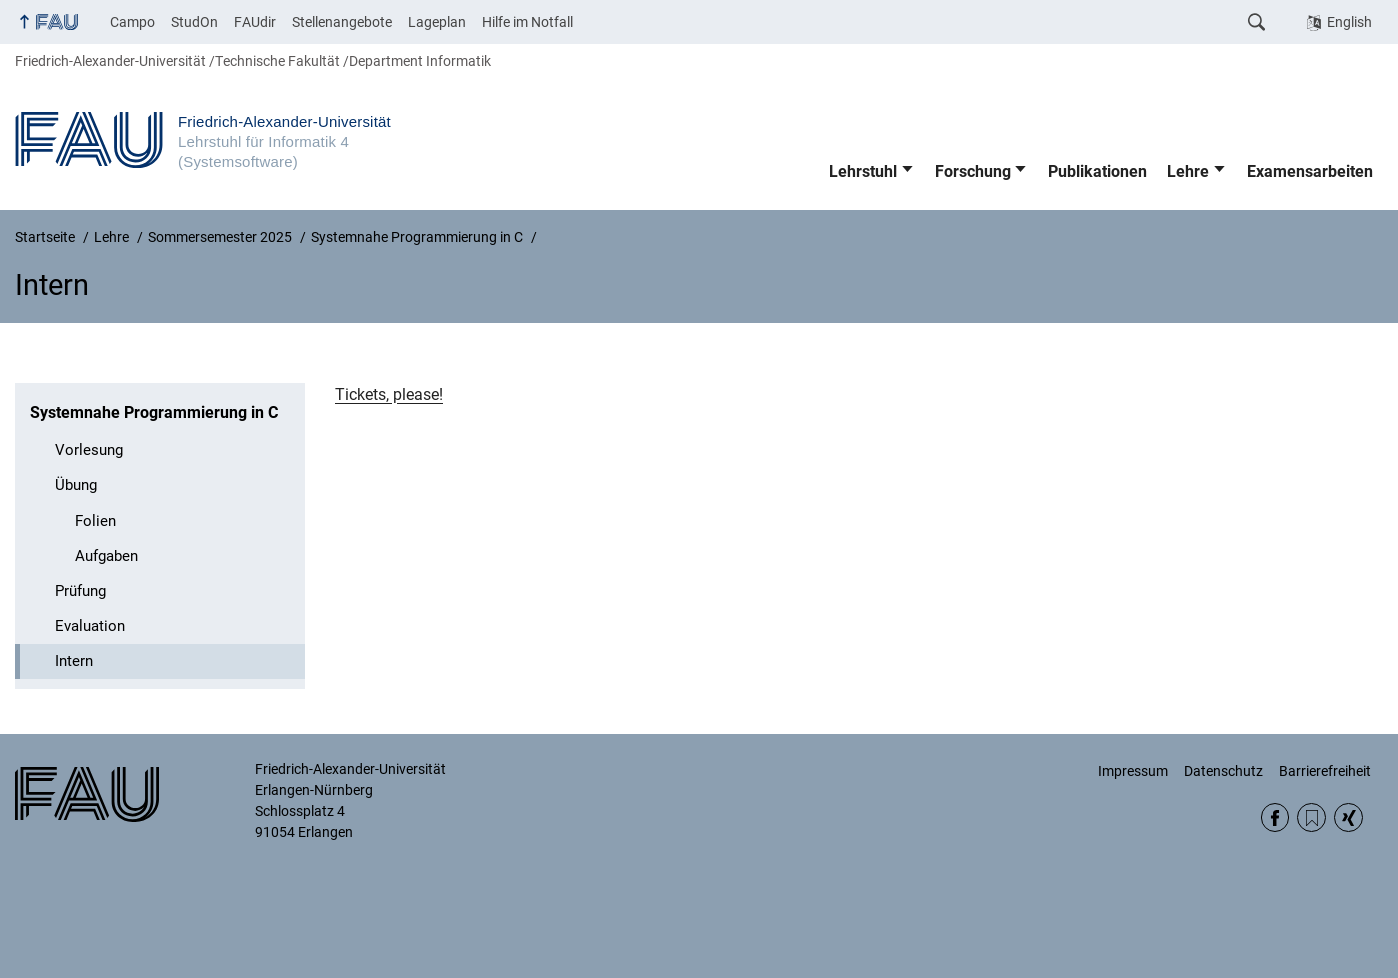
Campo (132, 22)
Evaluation (90, 626)
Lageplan (437, 22)
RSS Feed (1311, 817)
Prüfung (80, 591)
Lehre (1188, 171)
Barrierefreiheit (1325, 771)
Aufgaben (106, 556)
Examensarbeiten (1310, 171)
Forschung (973, 171)
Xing (1348, 817)
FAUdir (255, 22)
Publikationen (1097, 171)
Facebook (1275, 817)
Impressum (1133, 771)
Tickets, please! (389, 394)
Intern (74, 661)
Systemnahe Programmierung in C (154, 412)
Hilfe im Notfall (527, 22)
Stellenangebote (342, 22)
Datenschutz (1223, 771)
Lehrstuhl (863, 171)
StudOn (194, 22)
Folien (95, 521)
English (1349, 22)
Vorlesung (89, 450)
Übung (76, 485)
